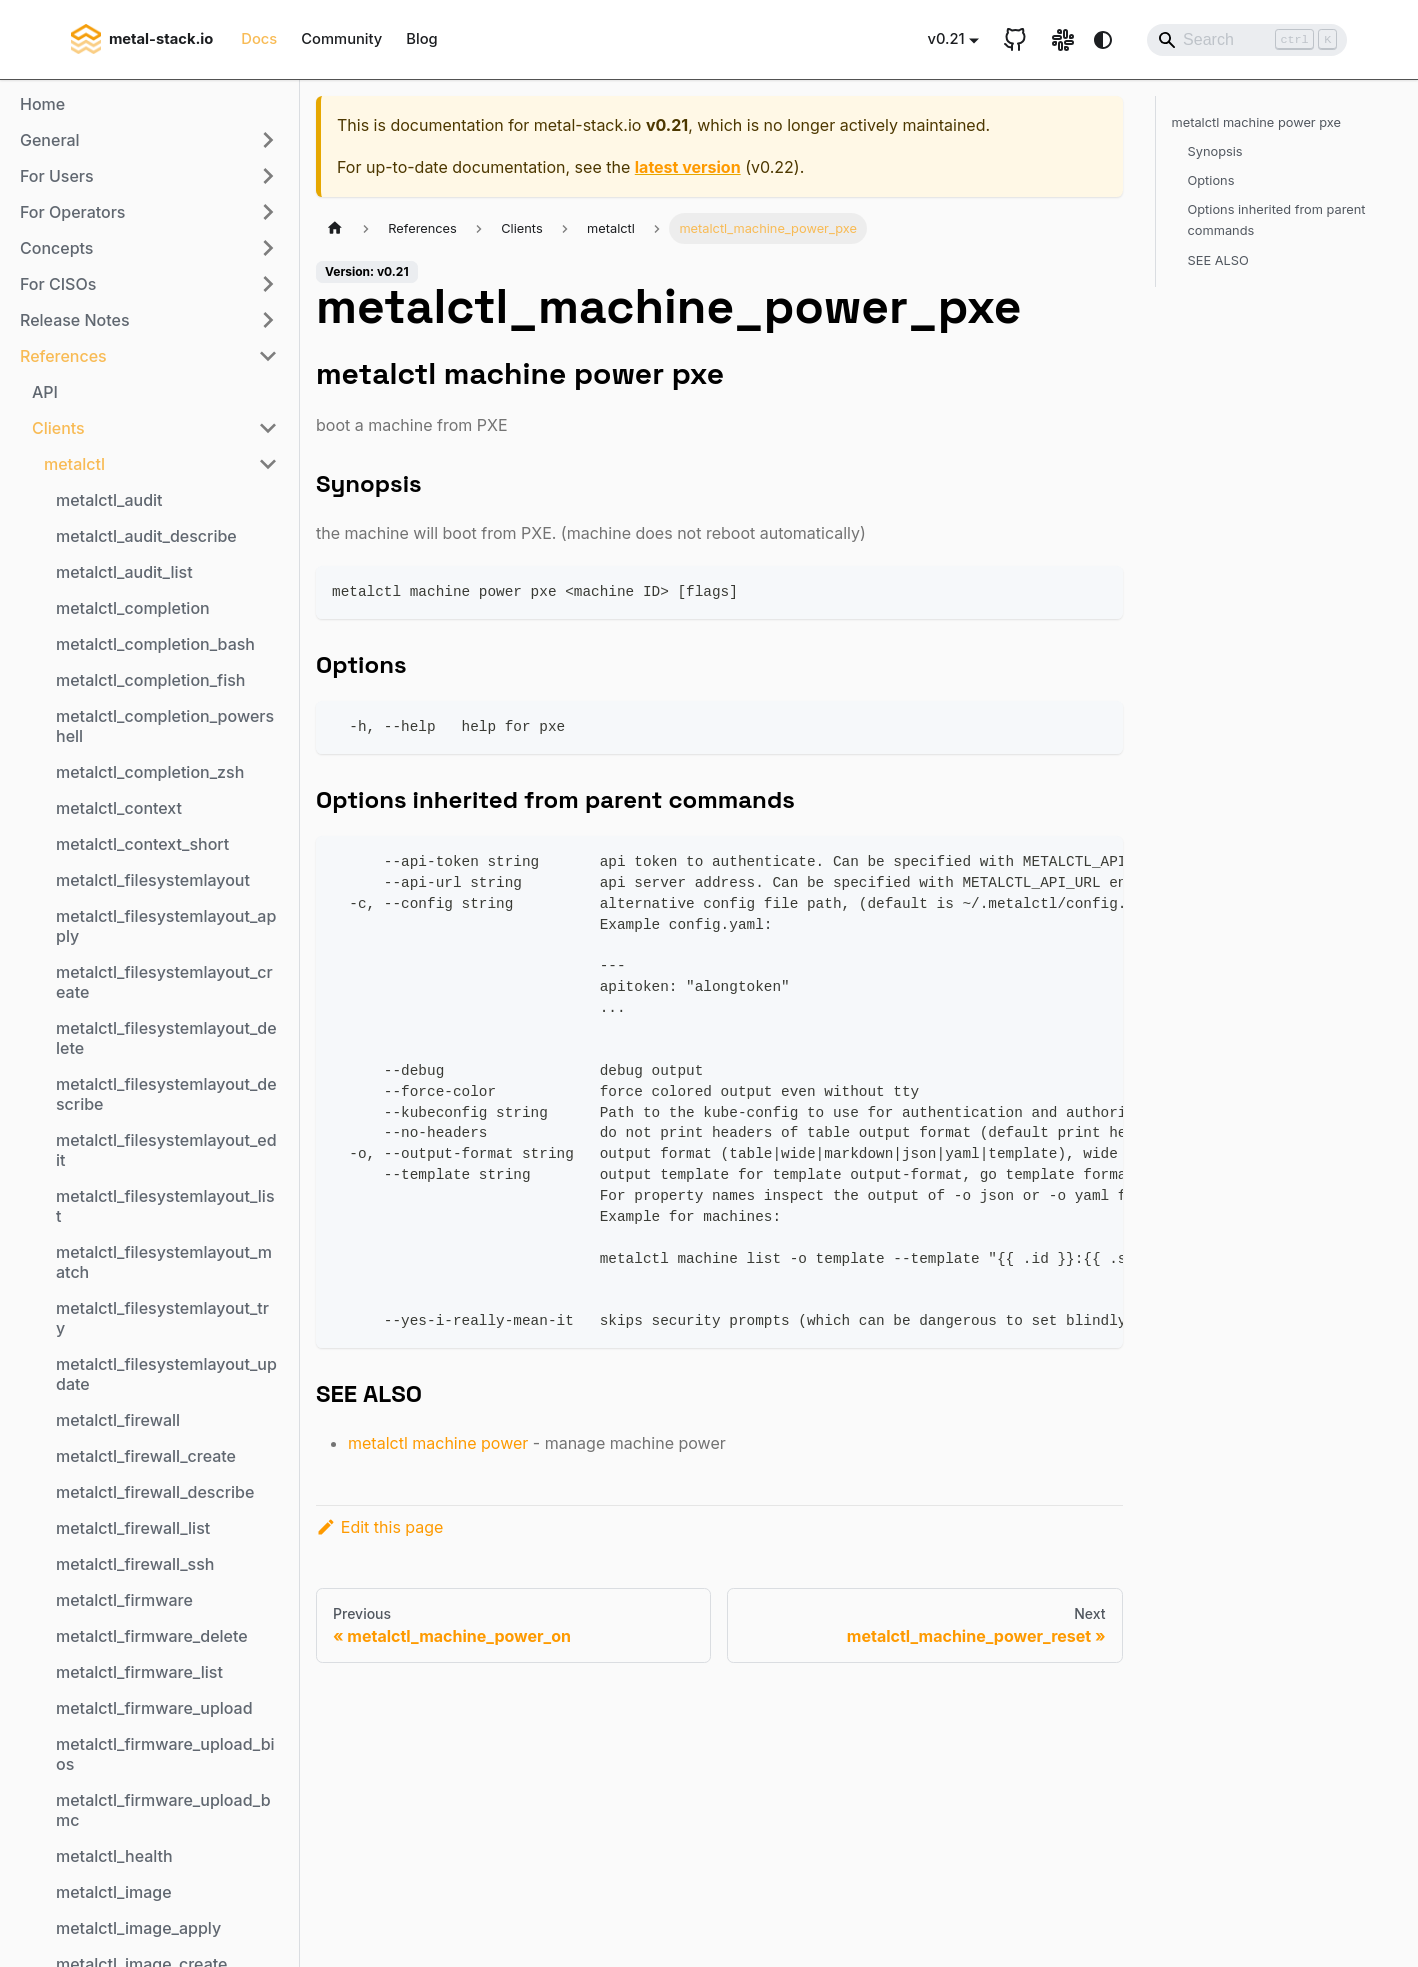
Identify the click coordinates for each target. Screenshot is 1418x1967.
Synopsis (1215, 151)
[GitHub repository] (1015, 40)
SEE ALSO (1218, 260)
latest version (688, 167)
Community (341, 39)
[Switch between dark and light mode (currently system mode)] (1103, 40)
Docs (259, 39)
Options (1211, 180)
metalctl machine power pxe (1257, 122)
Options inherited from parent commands (1277, 220)
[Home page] (335, 228)
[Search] (1247, 40)
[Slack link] (1063, 40)
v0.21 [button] (945, 39)
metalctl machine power (438, 1443)
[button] (149, 140)
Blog (421, 39)
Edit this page (379, 1527)
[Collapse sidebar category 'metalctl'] (268, 464)
